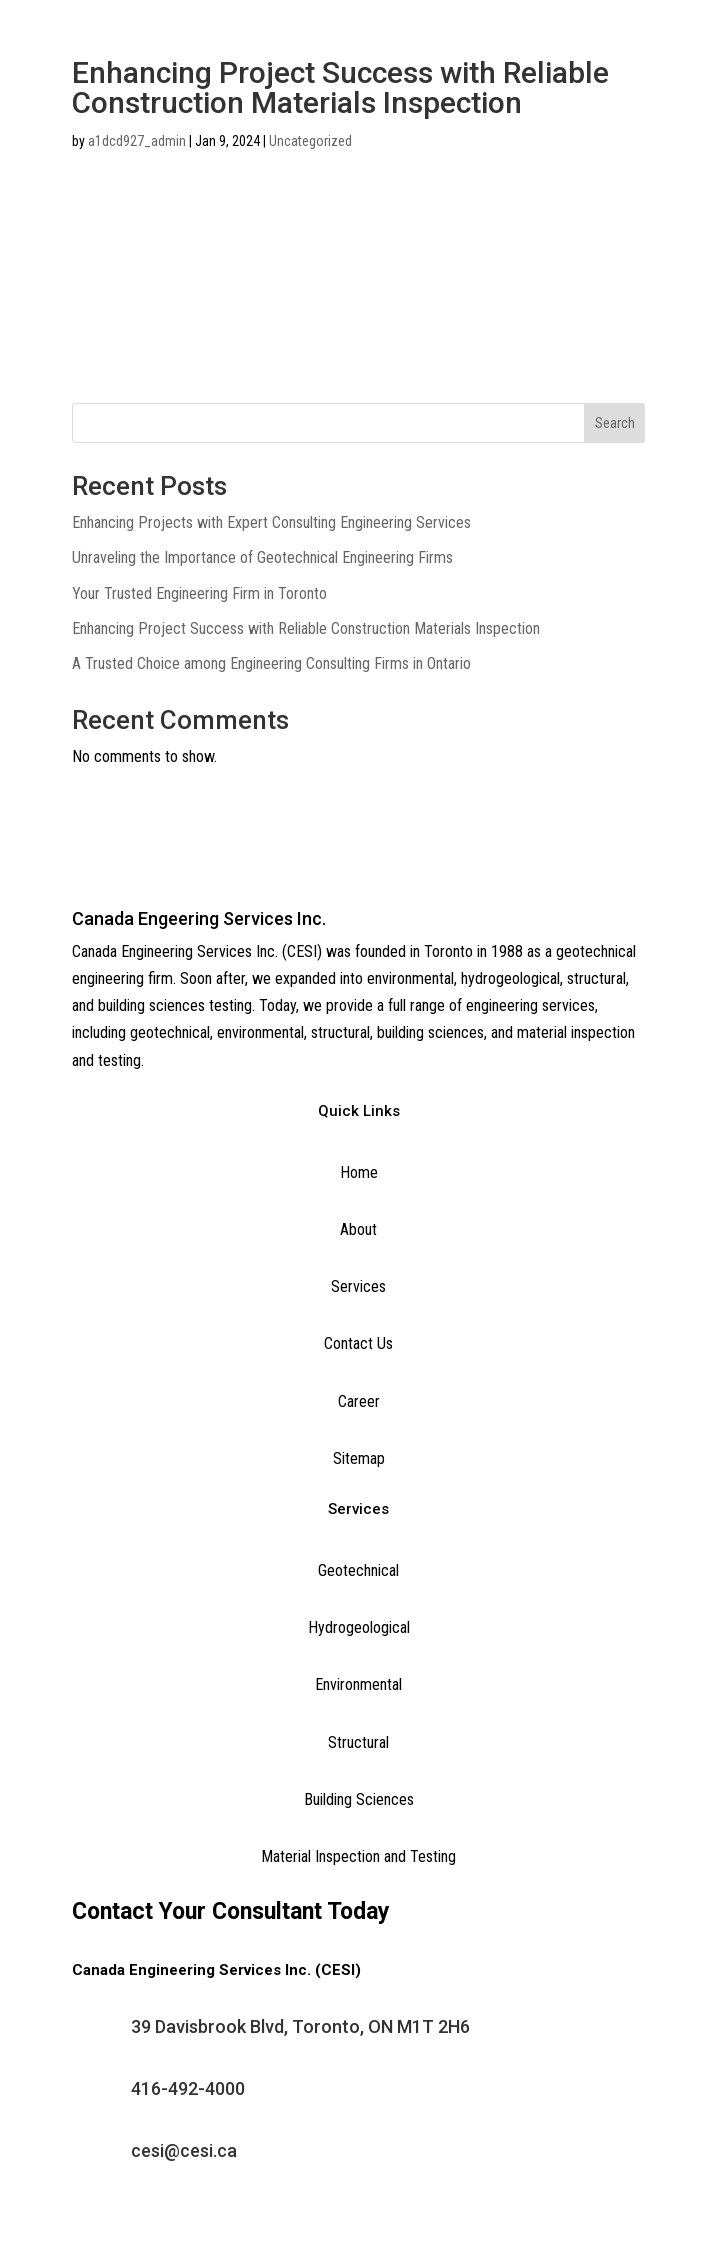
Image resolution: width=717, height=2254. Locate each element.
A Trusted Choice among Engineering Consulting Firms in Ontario (271, 663)
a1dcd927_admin (137, 141)
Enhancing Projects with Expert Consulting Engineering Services (271, 522)
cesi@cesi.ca (184, 2150)
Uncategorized (310, 141)
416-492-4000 (188, 2088)
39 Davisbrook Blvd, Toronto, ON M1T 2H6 (300, 2026)
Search (615, 423)
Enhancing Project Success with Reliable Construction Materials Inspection (306, 628)
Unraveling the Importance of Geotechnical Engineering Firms (262, 557)
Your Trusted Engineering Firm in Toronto (199, 593)
